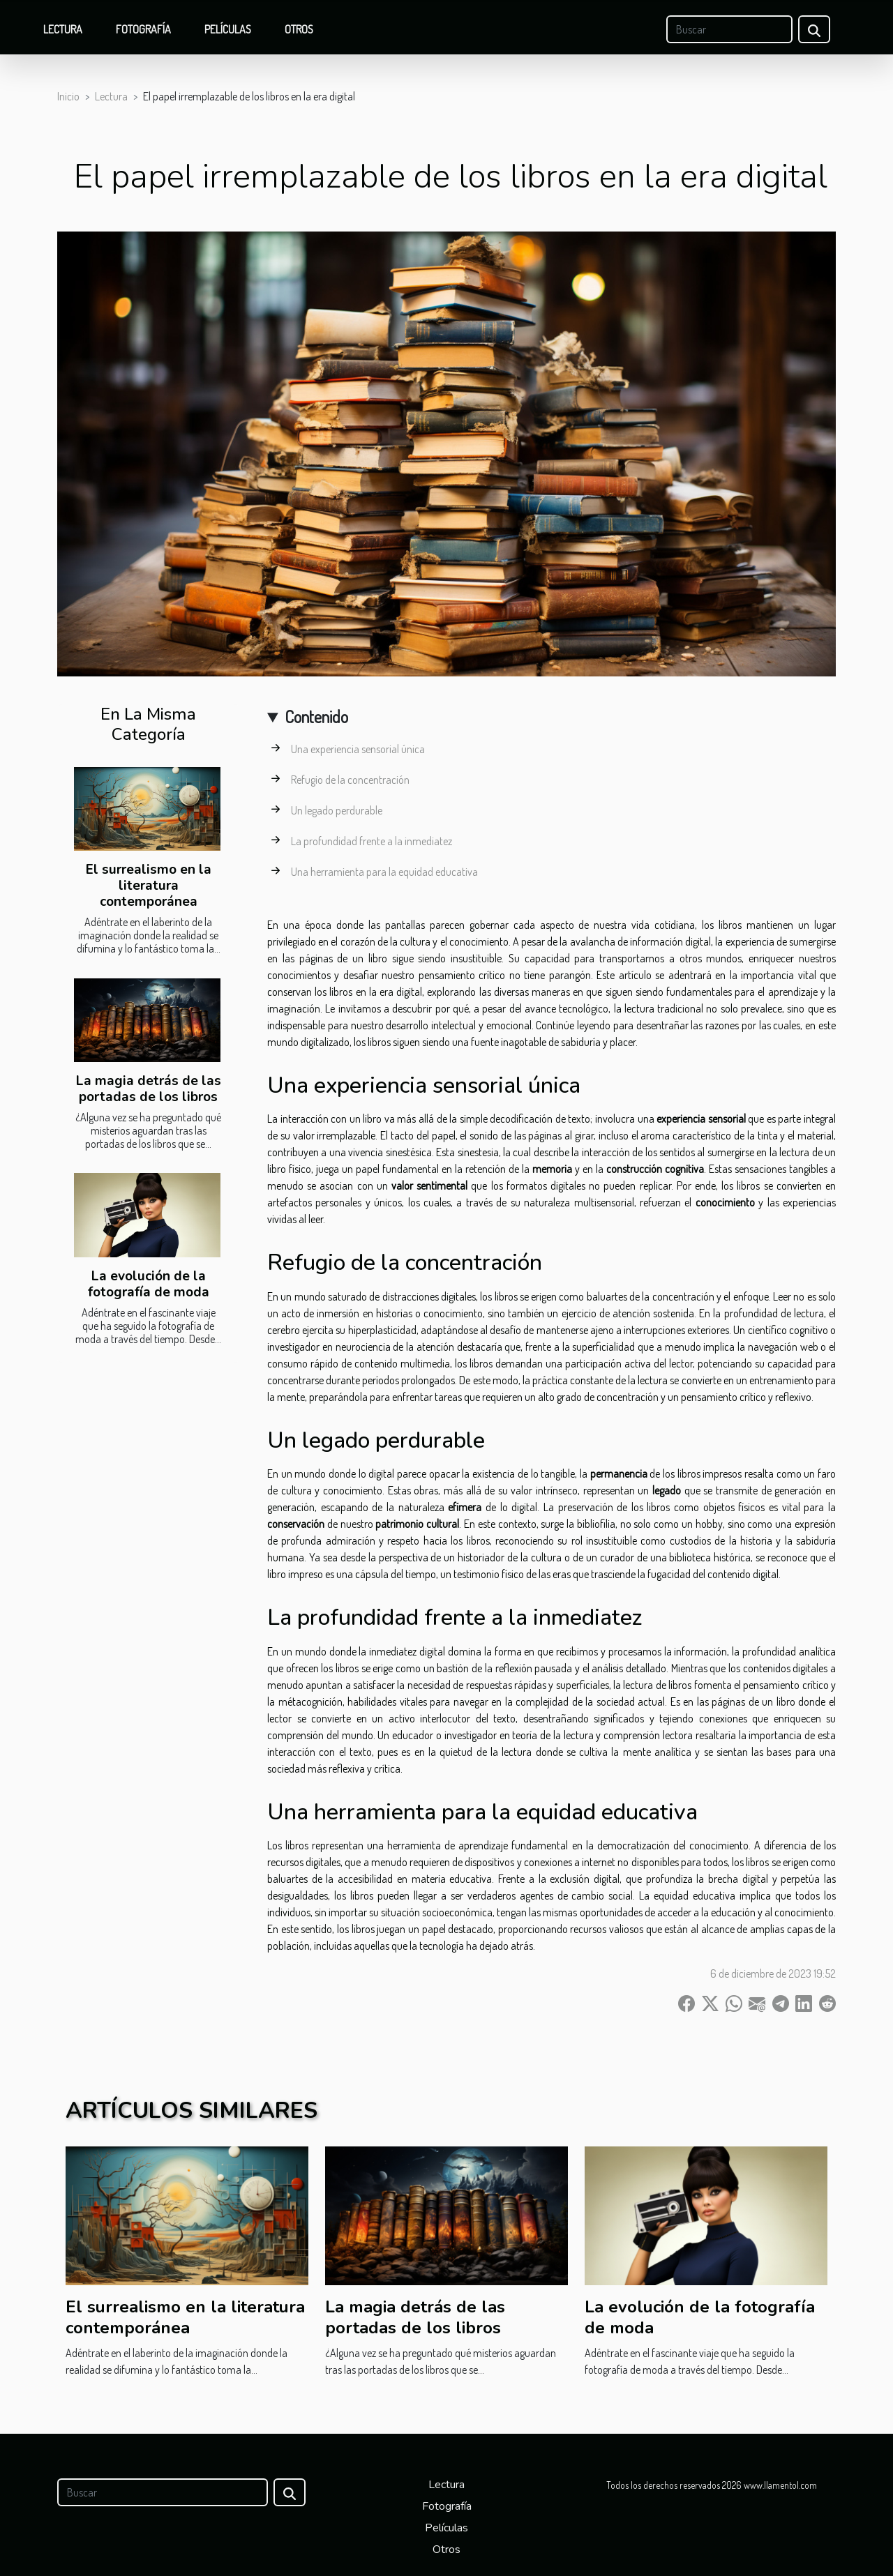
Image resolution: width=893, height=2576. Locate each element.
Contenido (316, 716)
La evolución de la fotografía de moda (148, 1284)
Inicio (68, 96)
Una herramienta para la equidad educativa (384, 872)
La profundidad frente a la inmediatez (371, 841)
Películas (227, 29)
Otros (299, 29)
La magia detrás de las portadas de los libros (148, 1089)
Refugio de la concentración (350, 780)
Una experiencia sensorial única (358, 749)
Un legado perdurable (336, 810)
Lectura (62, 29)
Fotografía (143, 29)
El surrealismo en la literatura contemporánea (148, 886)
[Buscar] (729, 29)
